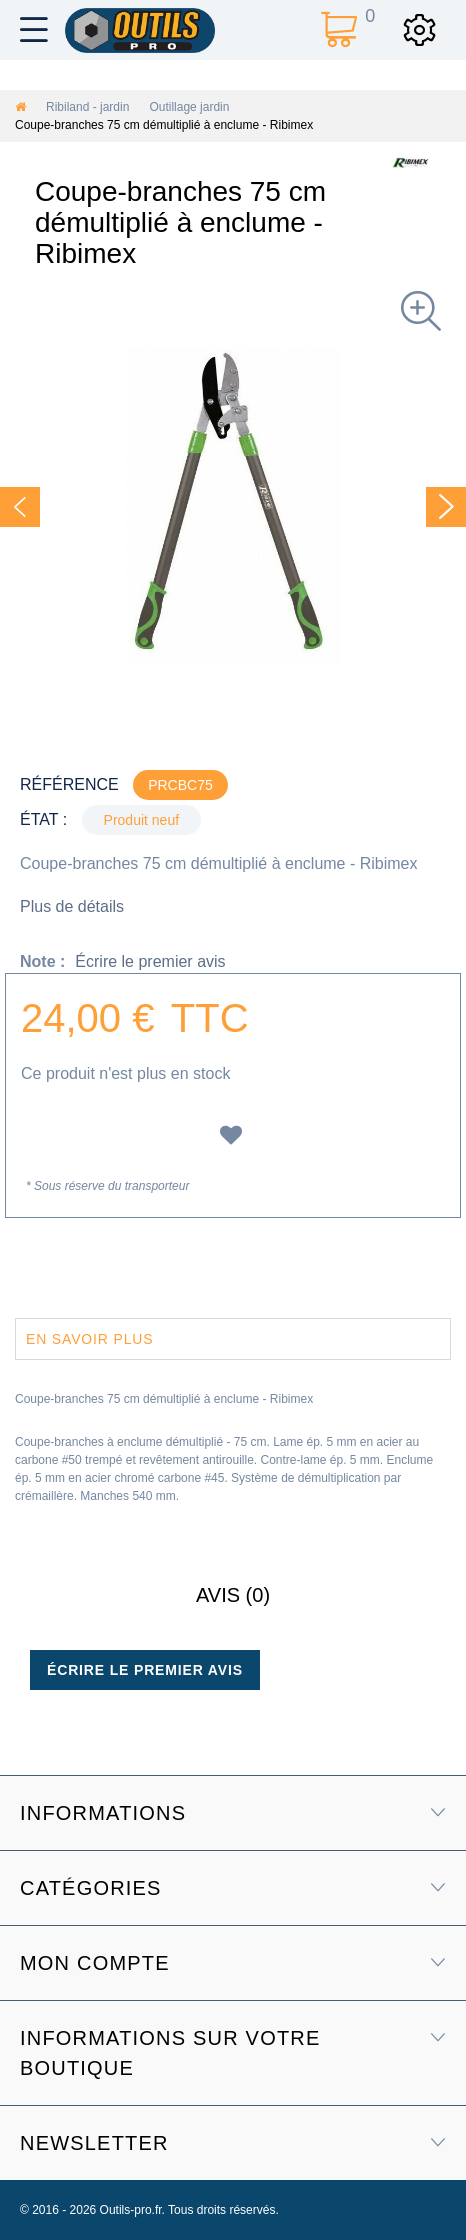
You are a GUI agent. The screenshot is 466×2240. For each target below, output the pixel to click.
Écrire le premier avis (150, 961)
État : (43, 819)
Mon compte (95, 1963)
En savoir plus (89, 1339)
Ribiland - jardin (87, 107)
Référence (69, 784)
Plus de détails (72, 906)
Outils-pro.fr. (132, 2210)
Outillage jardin (189, 107)
